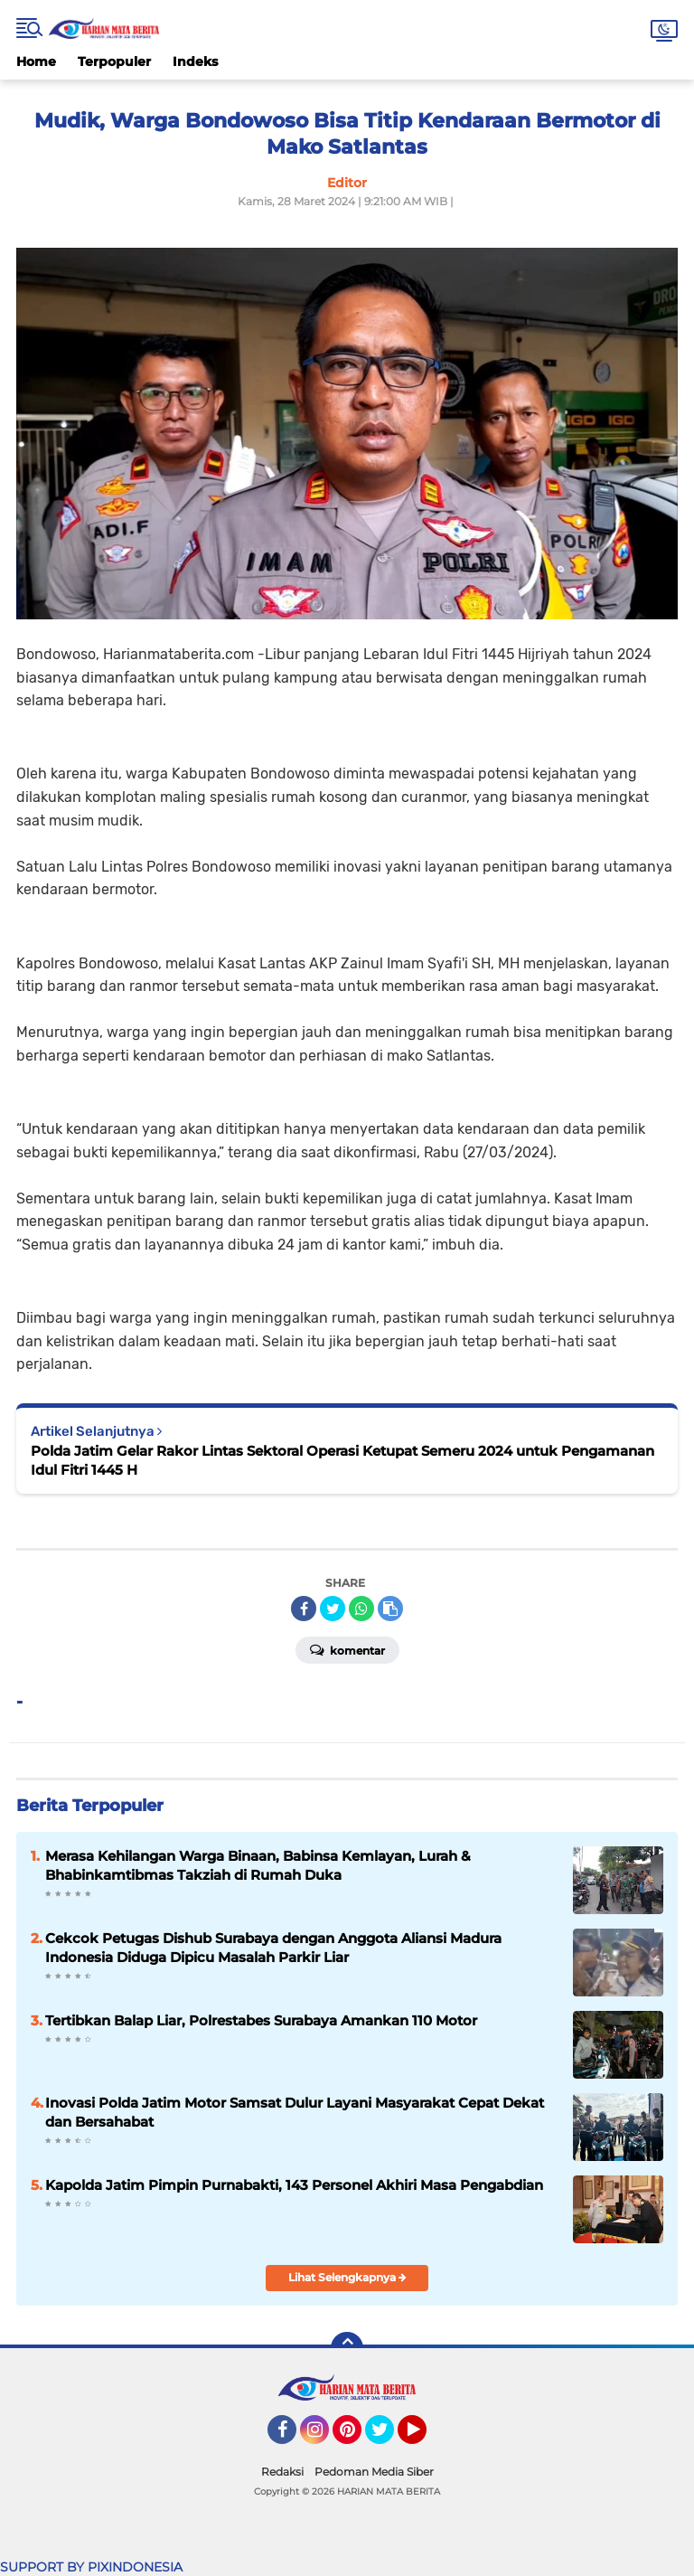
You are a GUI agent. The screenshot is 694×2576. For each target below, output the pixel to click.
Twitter (387, 2437)
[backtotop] (347, 2348)
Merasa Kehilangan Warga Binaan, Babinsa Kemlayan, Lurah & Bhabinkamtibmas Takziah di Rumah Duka (258, 1865)
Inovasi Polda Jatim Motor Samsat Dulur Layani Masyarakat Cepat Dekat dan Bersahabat (294, 2112)
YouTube (425, 2437)
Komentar (347, 1649)
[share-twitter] (332, 1608)
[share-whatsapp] (361, 1608)
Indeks (195, 61)
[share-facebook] (303, 1608)
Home (36, 61)
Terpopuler (114, 61)
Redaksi (282, 2471)
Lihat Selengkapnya (347, 2277)
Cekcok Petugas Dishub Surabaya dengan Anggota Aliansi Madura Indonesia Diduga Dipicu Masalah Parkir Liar (273, 1948)
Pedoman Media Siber (374, 2471)
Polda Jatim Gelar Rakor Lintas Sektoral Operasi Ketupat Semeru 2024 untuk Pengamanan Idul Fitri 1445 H (342, 1460)
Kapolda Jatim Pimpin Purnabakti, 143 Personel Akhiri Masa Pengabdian (294, 2185)
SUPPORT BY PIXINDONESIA (91, 2567)
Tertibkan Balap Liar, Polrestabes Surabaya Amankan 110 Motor (261, 2020)
